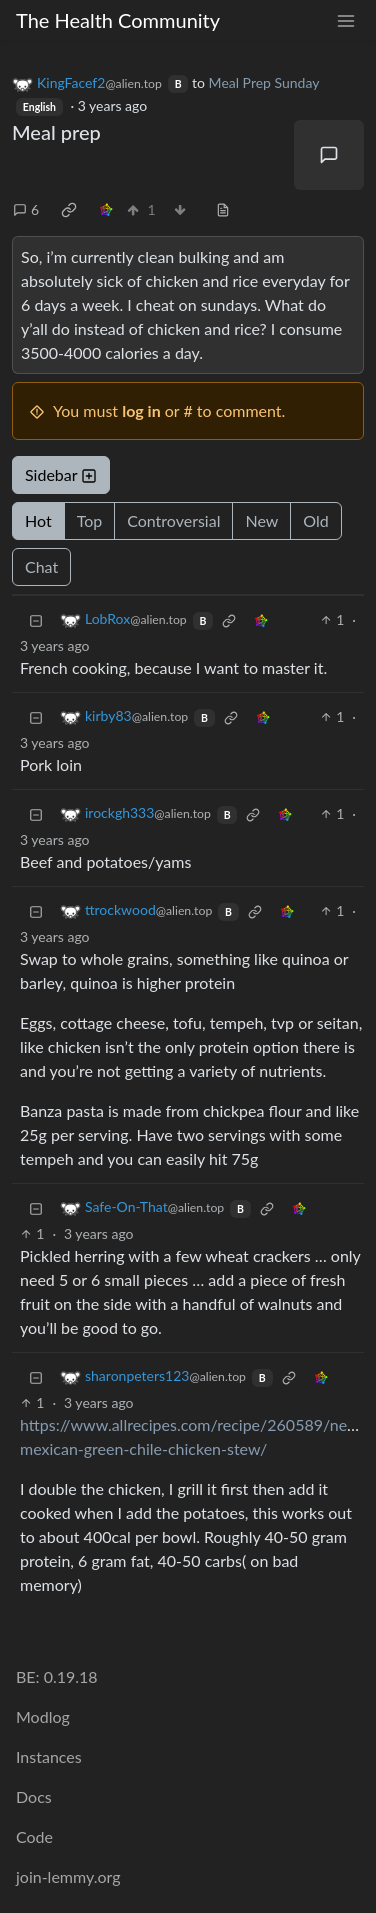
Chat (41, 566)
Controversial (173, 520)
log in (141, 410)
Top (90, 520)
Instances (49, 1756)
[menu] (346, 20)
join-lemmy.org (68, 1876)
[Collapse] (36, 619)
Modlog (43, 1716)
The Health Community (118, 20)
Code (34, 1836)
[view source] (223, 209)
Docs (34, 1796)
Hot (38, 520)
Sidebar (61, 474)
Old (315, 520)
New (261, 520)
